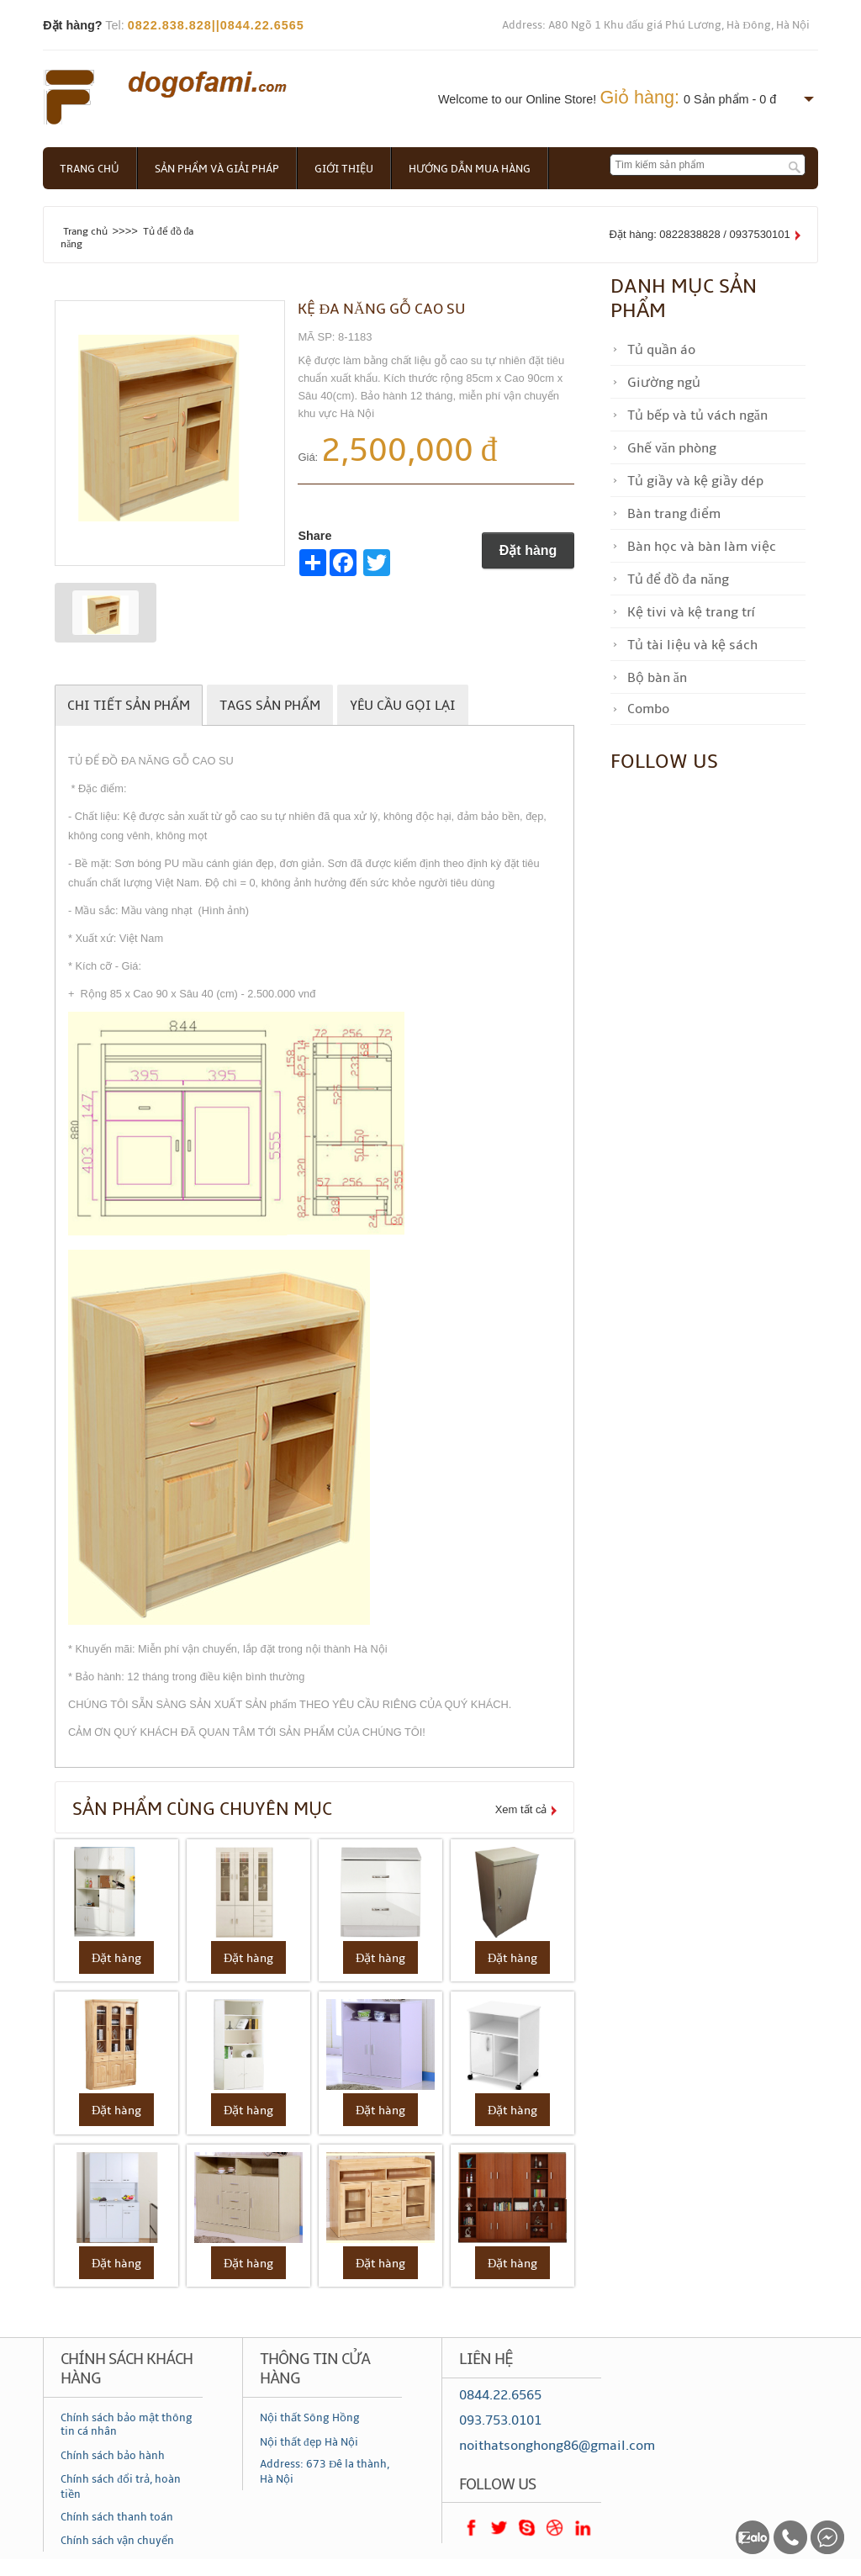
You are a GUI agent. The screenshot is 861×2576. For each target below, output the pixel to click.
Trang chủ (89, 169)
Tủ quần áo (661, 349)
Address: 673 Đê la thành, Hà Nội (324, 2471)
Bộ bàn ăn (657, 677)
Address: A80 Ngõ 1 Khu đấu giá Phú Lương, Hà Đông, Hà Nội (656, 25)
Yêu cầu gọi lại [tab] (403, 705)
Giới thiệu (343, 169)
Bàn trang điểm (674, 513)
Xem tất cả (521, 1809)
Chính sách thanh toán (117, 2517)
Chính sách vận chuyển (117, 2540)
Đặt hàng (528, 550)
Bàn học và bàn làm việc (701, 546)
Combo (648, 709)
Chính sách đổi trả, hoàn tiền (121, 2487)
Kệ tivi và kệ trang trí (690, 612)
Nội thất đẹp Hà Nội (309, 2442)
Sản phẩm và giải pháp (217, 169)
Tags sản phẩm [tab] (269, 705)
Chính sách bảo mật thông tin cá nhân (127, 2424)
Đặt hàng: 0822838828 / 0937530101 (700, 234)
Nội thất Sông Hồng (310, 2418)
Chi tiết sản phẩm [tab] (128, 705)
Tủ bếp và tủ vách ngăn (697, 415)
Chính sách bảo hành (113, 2455)
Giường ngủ (663, 382)
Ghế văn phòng (671, 448)
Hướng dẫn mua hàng (470, 169)
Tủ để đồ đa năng (678, 579)
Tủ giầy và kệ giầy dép (695, 481)
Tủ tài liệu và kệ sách (692, 645)
